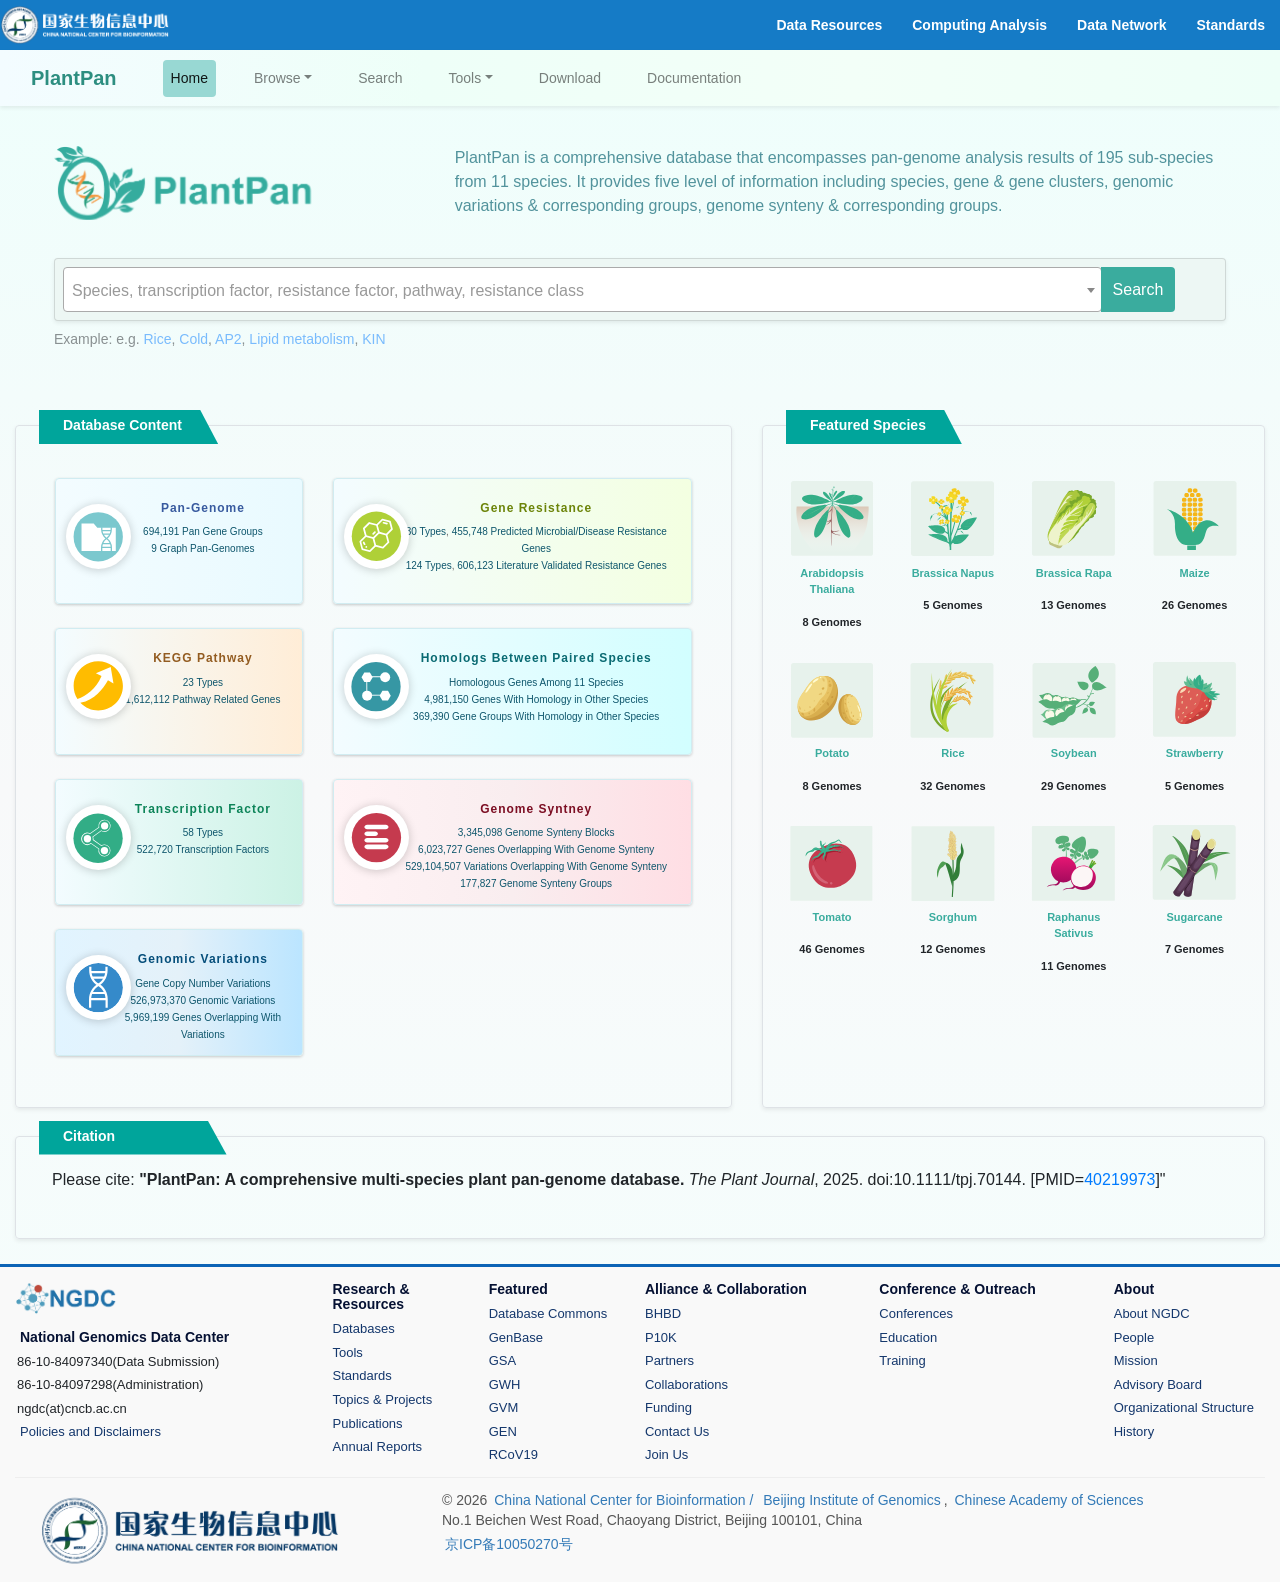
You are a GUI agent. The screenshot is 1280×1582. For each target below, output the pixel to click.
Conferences (916, 1313)
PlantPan (74, 78)
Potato (832, 753)
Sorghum (953, 917)
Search (380, 78)
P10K (661, 1337)
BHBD (663, 1313)
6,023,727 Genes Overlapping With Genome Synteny (536, 849)
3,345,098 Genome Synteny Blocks (536, 832)
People (1134, 1337)
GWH (505, 1384)
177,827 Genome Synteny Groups (536, 883)
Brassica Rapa (1074, 573)
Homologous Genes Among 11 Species (536, 682)
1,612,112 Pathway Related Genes (202, 699)
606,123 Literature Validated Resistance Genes (561, 565)
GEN (503, 1431)
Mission (1136, 1360)
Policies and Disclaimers (90, 1431)
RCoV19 (513, 1454)
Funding (668, 1407)
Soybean (1074, 753)
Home (193, 76)
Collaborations (686, 1384)
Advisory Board (1158, 1384)
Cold (193, 339)
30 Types (426, 531)
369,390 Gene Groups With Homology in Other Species (536, 716)
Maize (1195, 573)
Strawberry (1194, 753)
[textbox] (582, 291)
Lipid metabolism (301, 339)
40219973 (1119, 1179)
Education (908, 1337)
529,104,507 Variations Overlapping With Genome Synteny (536, 866)
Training (902, 1360)
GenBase (516, 1337)
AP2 (228, 339)
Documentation (694, 78)
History (1134, 1431)
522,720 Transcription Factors (203, 849)
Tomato (832, 917)
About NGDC (1152, 1313)
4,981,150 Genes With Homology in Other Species (536, 699)
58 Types (203, 832)
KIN (373, 339)
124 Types (429, 565)
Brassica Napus (953, 573)
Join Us (666, 1454)
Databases (364, 1328)
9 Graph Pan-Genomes (202, 548)
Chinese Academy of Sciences (1048, 1500)
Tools (465, 78)
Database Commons (548, 1313)
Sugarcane (1194, 917)
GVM (504, 1407)
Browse (277, 78)
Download (570, 78)
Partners (669, 1360)
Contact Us (677, 1431)
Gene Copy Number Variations (202, 983)
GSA (502, 1360)
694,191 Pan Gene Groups (203, 531)
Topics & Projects (383, 1399)
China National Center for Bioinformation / (625, 1500)
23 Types (203, 682)
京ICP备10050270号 (509, 1544)
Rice (158, 339)
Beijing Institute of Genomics (851, 1500)
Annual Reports (378, 1446)
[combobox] (582, 289)
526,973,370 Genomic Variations (202, 1000)
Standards (362, 1375)
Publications (368, 1423)
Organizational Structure (1184, 1407)
